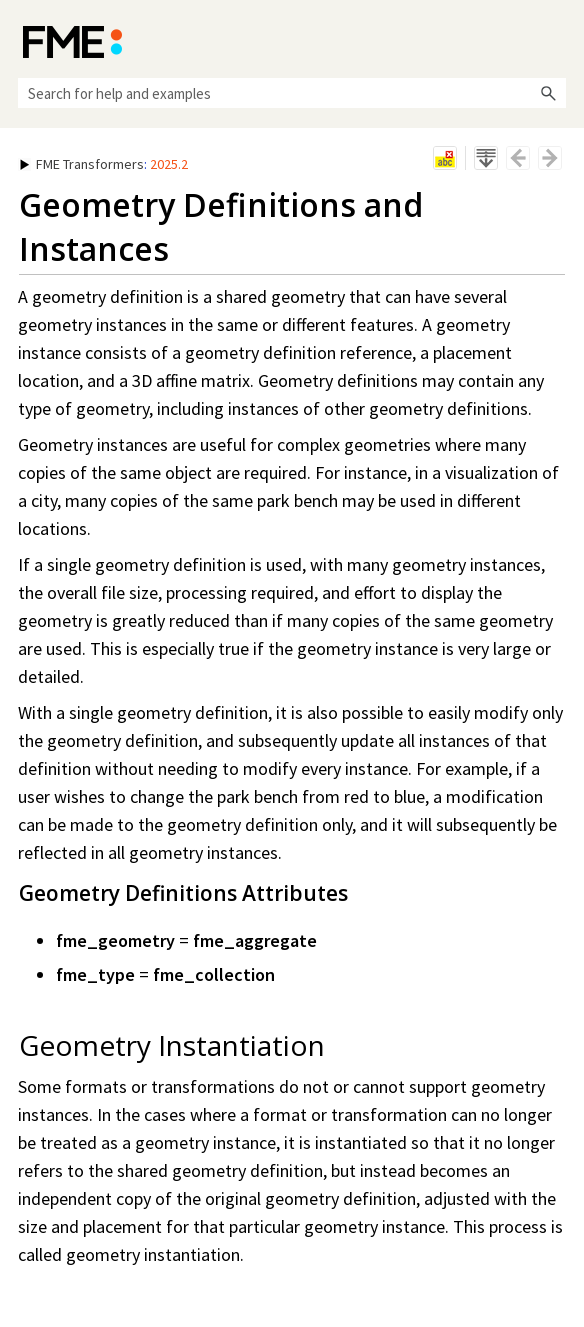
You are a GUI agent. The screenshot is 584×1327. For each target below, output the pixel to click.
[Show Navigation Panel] (555, 40)
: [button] (104, 164)
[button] (548, 93)
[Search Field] (292, 93)
